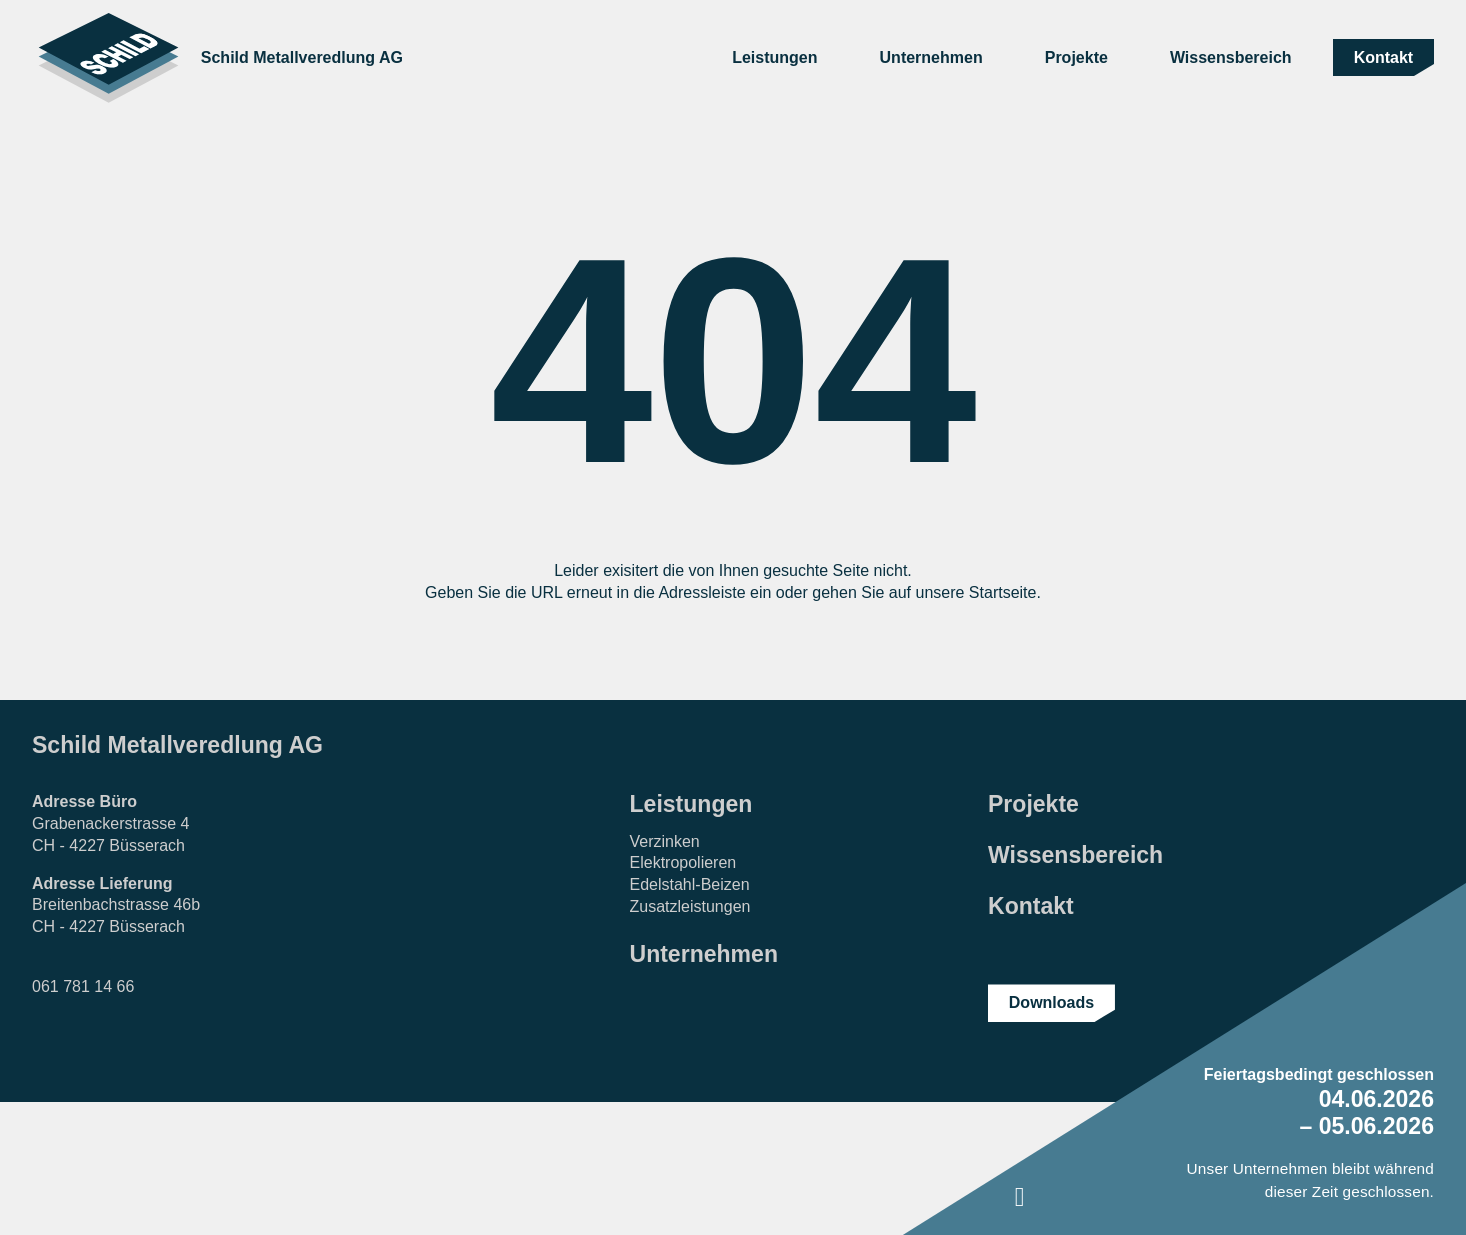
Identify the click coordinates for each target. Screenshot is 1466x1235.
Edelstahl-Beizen (690, 884)
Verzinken (665, 841)
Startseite (1003, 592)
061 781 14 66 (83, 986)
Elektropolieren (683, 862)
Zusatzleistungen (690, 906)
